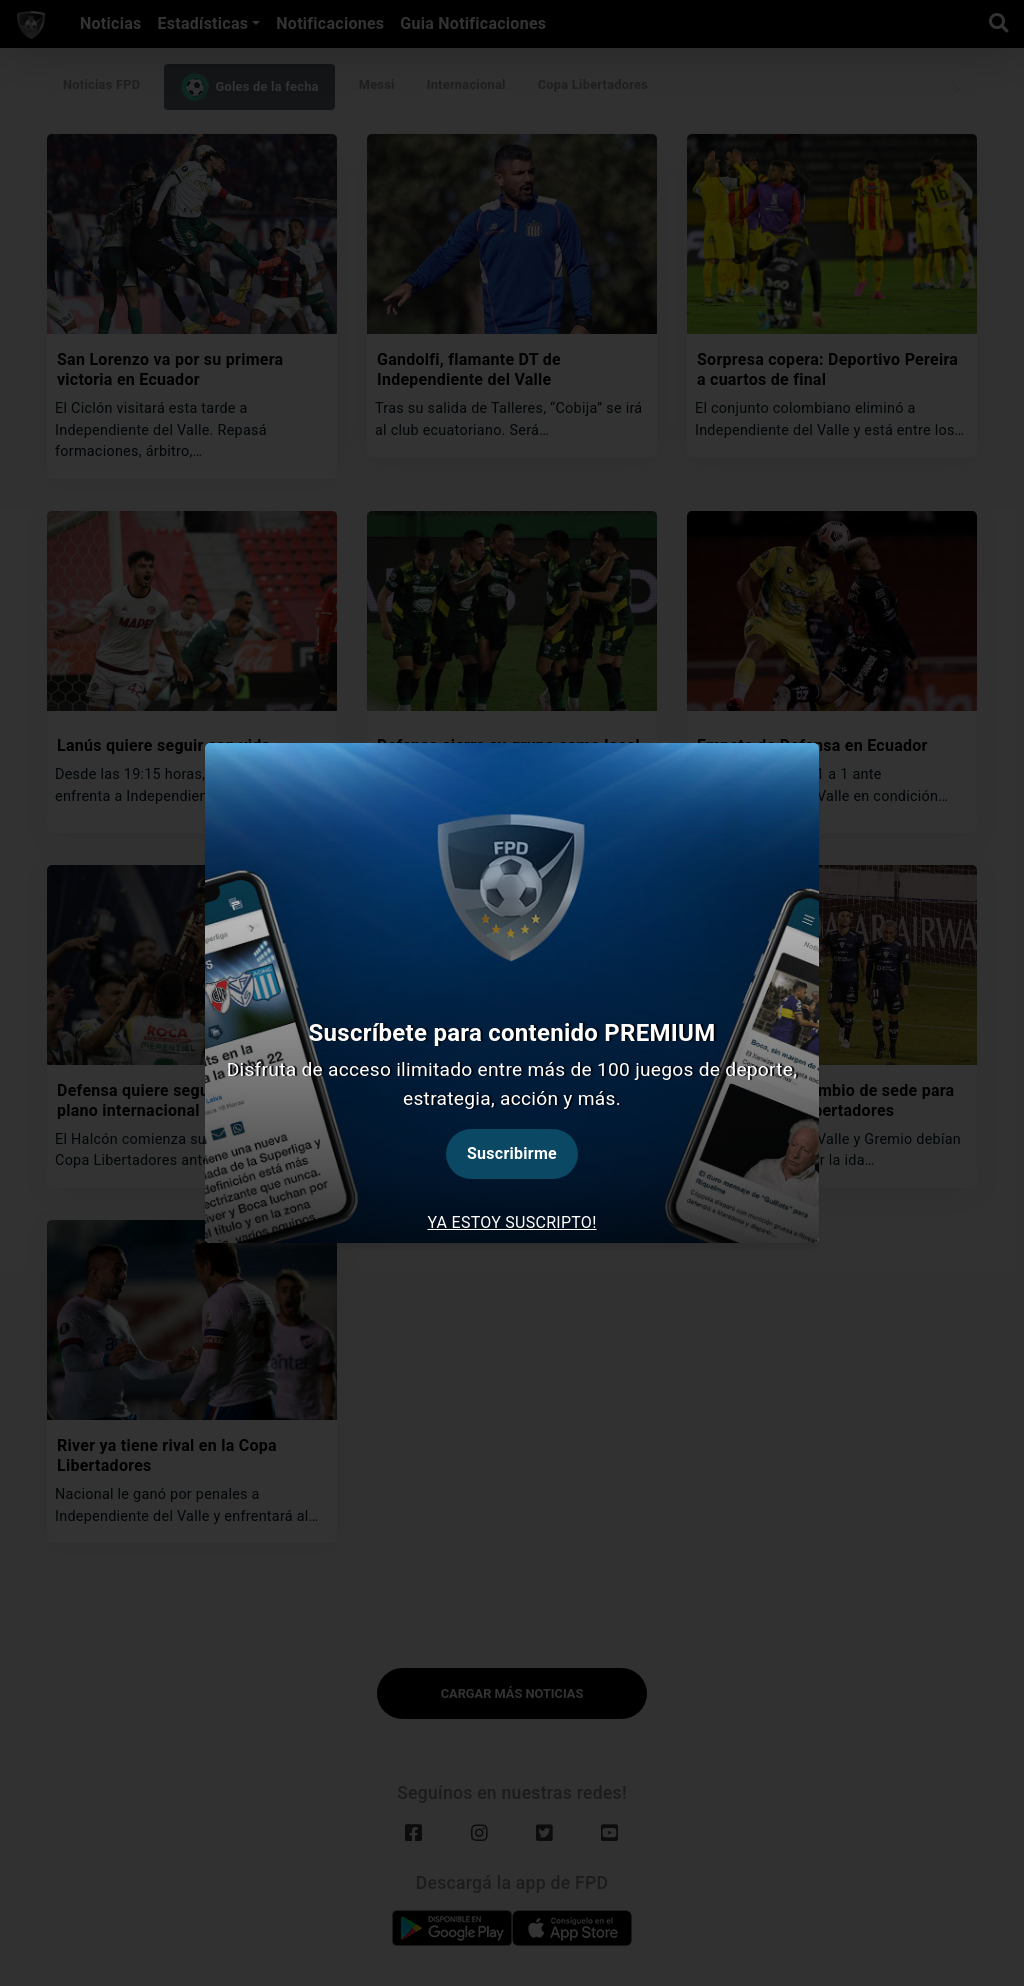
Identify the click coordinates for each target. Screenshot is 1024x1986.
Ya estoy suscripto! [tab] (511, 1222)
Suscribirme (512, 1153)
